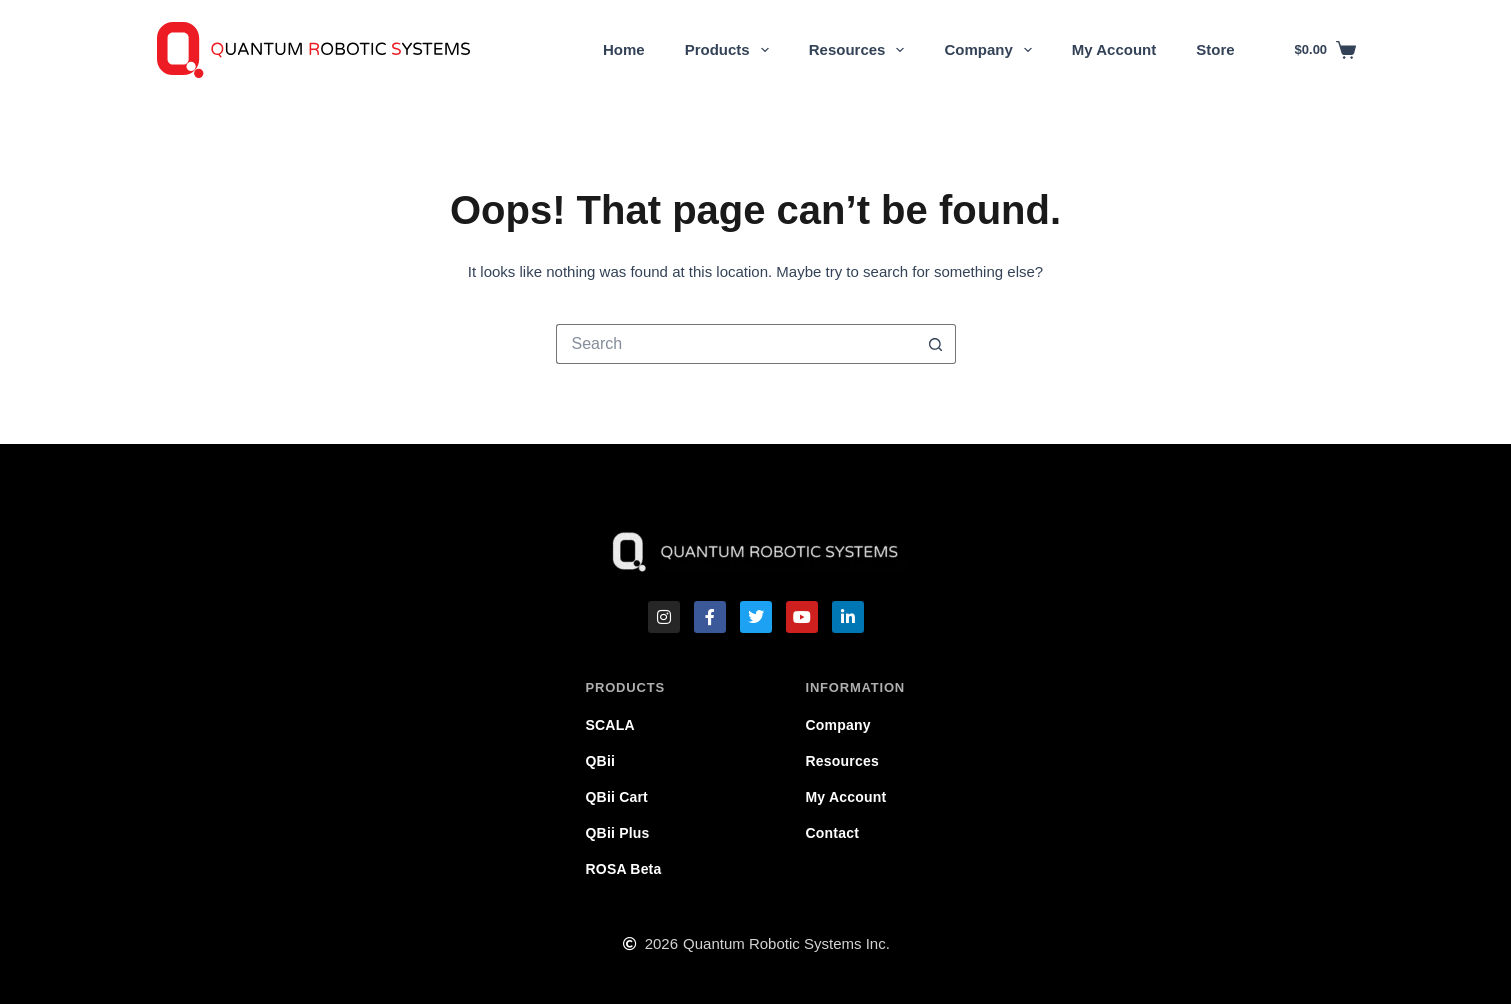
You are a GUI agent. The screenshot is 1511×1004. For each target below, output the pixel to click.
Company (838, 725)
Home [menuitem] (624, 49)
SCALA (610, 725)
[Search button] (936, 344)
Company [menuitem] (991, 50)
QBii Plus (618, 833)
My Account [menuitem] (1114, 49)
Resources (842, 761)
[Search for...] (736, 344)
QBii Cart (617, 797)
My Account (846, 797)
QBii (601, 761)
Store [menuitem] (1215, 49)
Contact (833, 833)
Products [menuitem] (731, 50)
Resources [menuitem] (861, 50)
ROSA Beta (624, 869)
